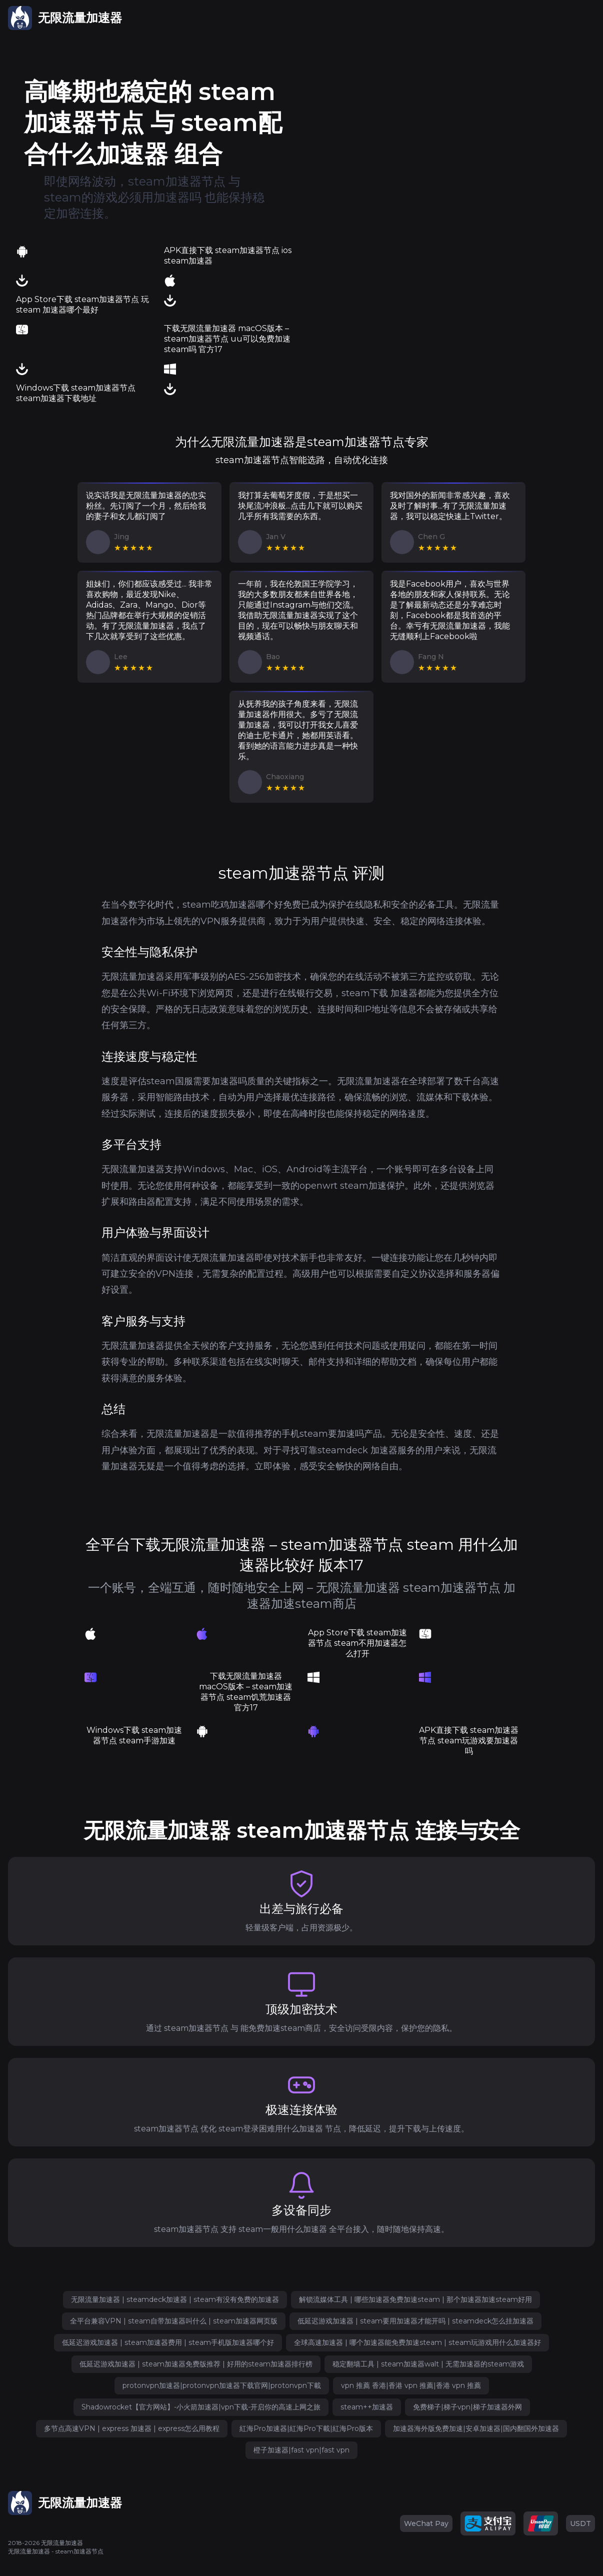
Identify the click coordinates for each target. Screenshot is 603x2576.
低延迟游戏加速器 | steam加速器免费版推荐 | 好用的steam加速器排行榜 (196, 2363)
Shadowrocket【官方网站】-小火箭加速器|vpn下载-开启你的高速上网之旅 (201, 2406)
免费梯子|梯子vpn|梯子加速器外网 (467, 2406)
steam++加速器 (366, 2406)
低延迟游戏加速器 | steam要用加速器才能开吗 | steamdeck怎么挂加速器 (416, 2320)
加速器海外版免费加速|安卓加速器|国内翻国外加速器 (476, 2428)
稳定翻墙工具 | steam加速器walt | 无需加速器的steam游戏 (428, 2363)
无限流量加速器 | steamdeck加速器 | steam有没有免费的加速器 (175, 2299)
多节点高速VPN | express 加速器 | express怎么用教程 (132, 2428)
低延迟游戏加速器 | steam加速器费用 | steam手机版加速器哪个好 (168, 2342)
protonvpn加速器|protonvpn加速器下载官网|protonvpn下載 (221, 2385)
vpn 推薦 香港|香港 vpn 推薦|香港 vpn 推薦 (411, 2385)
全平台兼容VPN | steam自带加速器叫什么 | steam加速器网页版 (174, 2320)
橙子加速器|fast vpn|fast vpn (302, 2449)
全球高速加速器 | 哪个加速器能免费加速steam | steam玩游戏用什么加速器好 (417, 2342)
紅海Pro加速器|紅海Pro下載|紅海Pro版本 (306, 2428)
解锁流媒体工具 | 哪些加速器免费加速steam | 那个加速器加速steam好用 (415, 2299)
